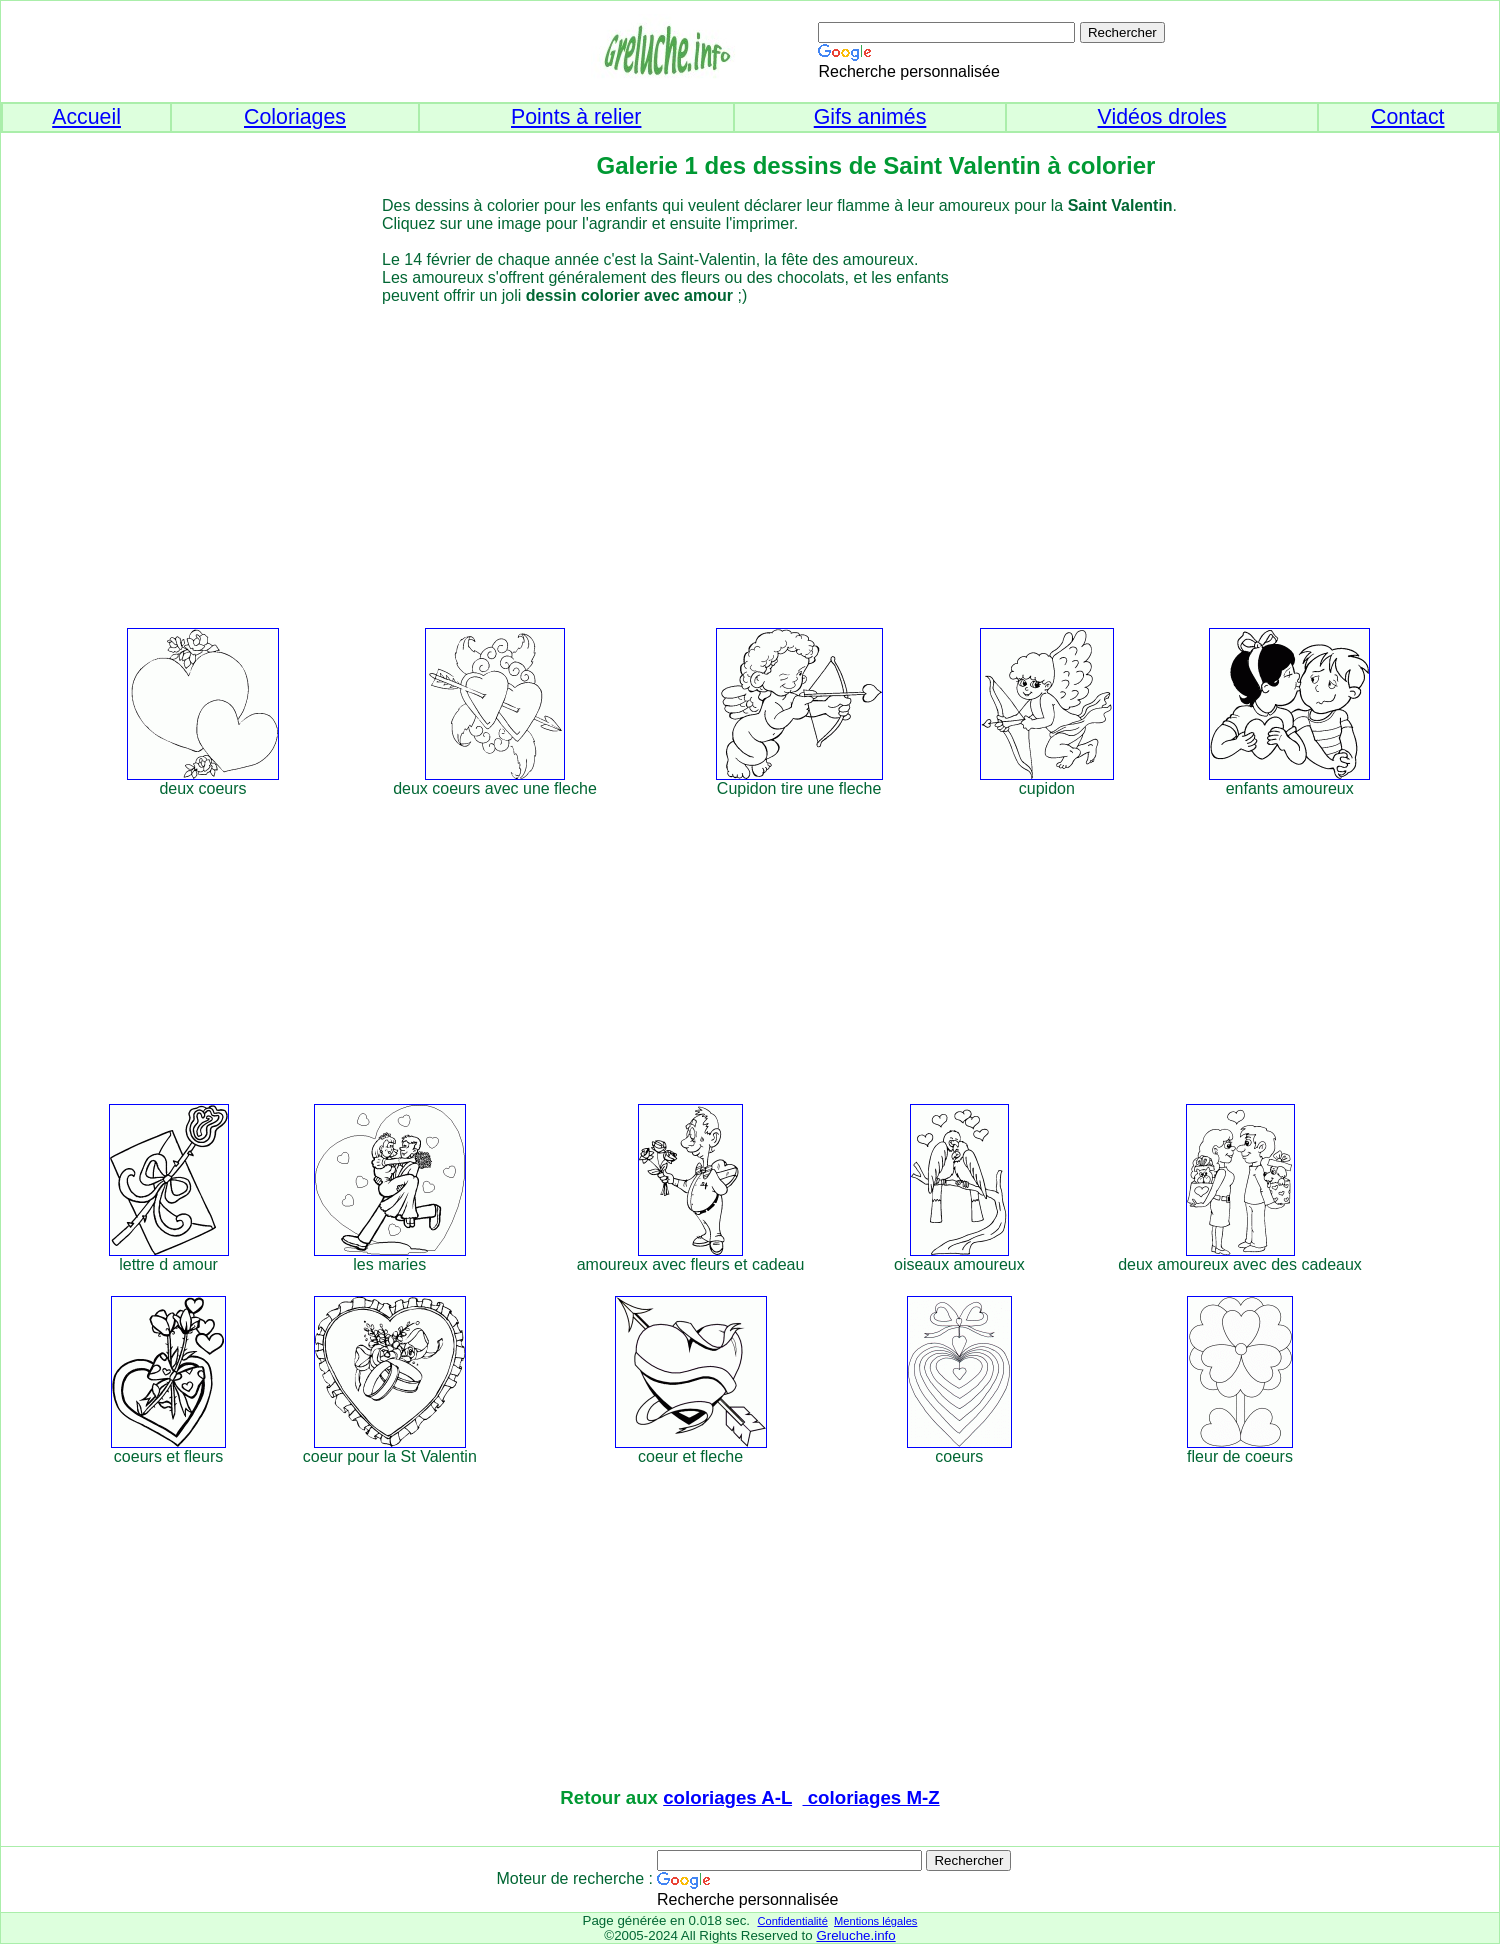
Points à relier (576, 117)
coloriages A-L (727, 1797)
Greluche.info (855, 1935)
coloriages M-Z (871, 1797)
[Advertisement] (786, 463)
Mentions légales (875, 1921)
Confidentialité (792, 1921)
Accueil (86, 117)
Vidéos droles (1162, 117)
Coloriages (295, 117)
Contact (1408, 117)
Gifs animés (870, 117)
